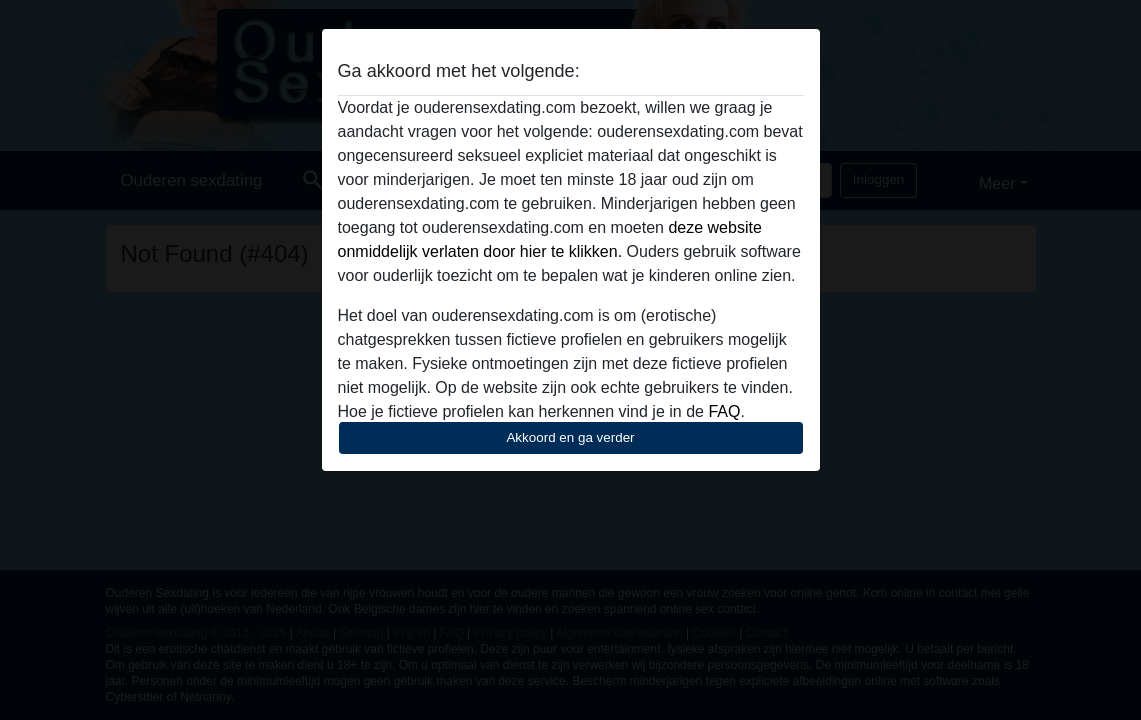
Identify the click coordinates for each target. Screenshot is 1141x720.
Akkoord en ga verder (570, 437)
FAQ (724, 411)
